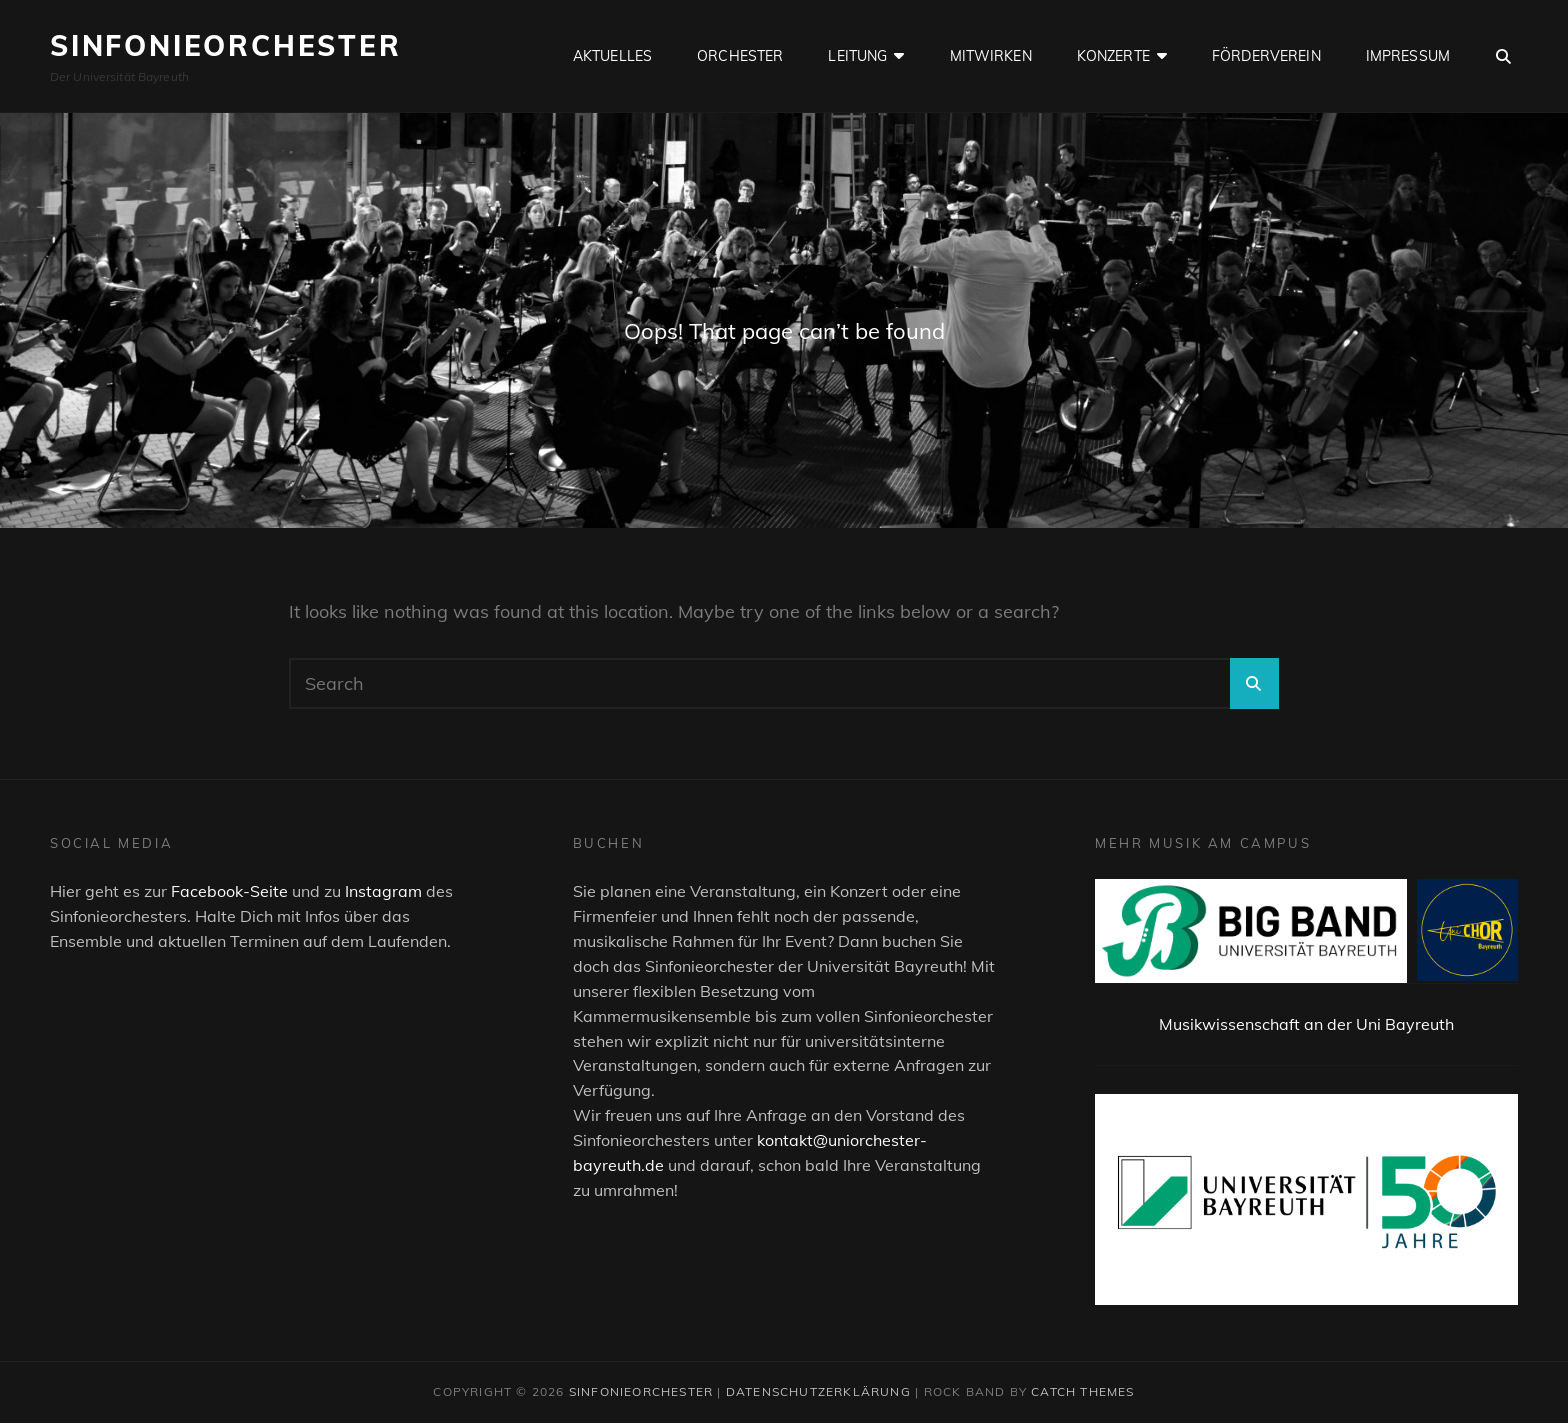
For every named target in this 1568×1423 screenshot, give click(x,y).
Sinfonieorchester (226, 45)
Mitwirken (991, 56)
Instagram (383, 891)
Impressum (1408, 56)
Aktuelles (612, 56)
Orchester (740, 56)
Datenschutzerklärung (818, 1391)
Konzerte (1113, 56)
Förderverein (1266, 56)
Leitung (857, 56)
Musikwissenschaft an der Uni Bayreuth (1306, 1024)
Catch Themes (1082, 1391)
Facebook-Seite (229, 891)
